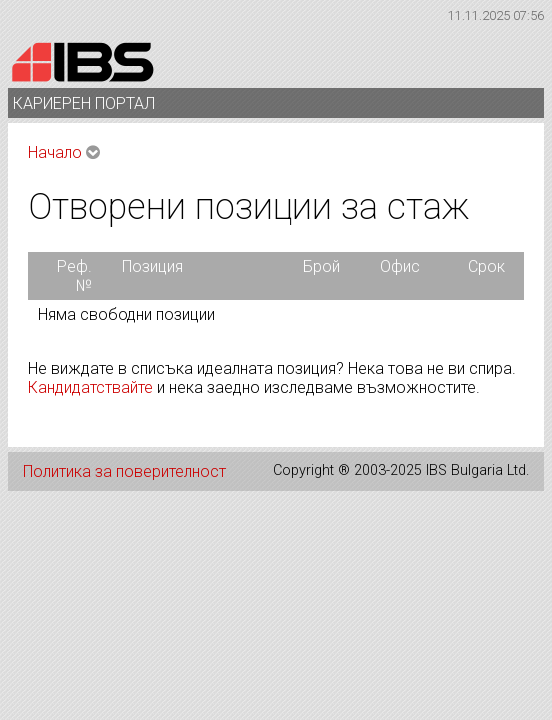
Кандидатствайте (90, 387)
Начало (55, 152)
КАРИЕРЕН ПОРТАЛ (88, 103)
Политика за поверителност (124, 471)
